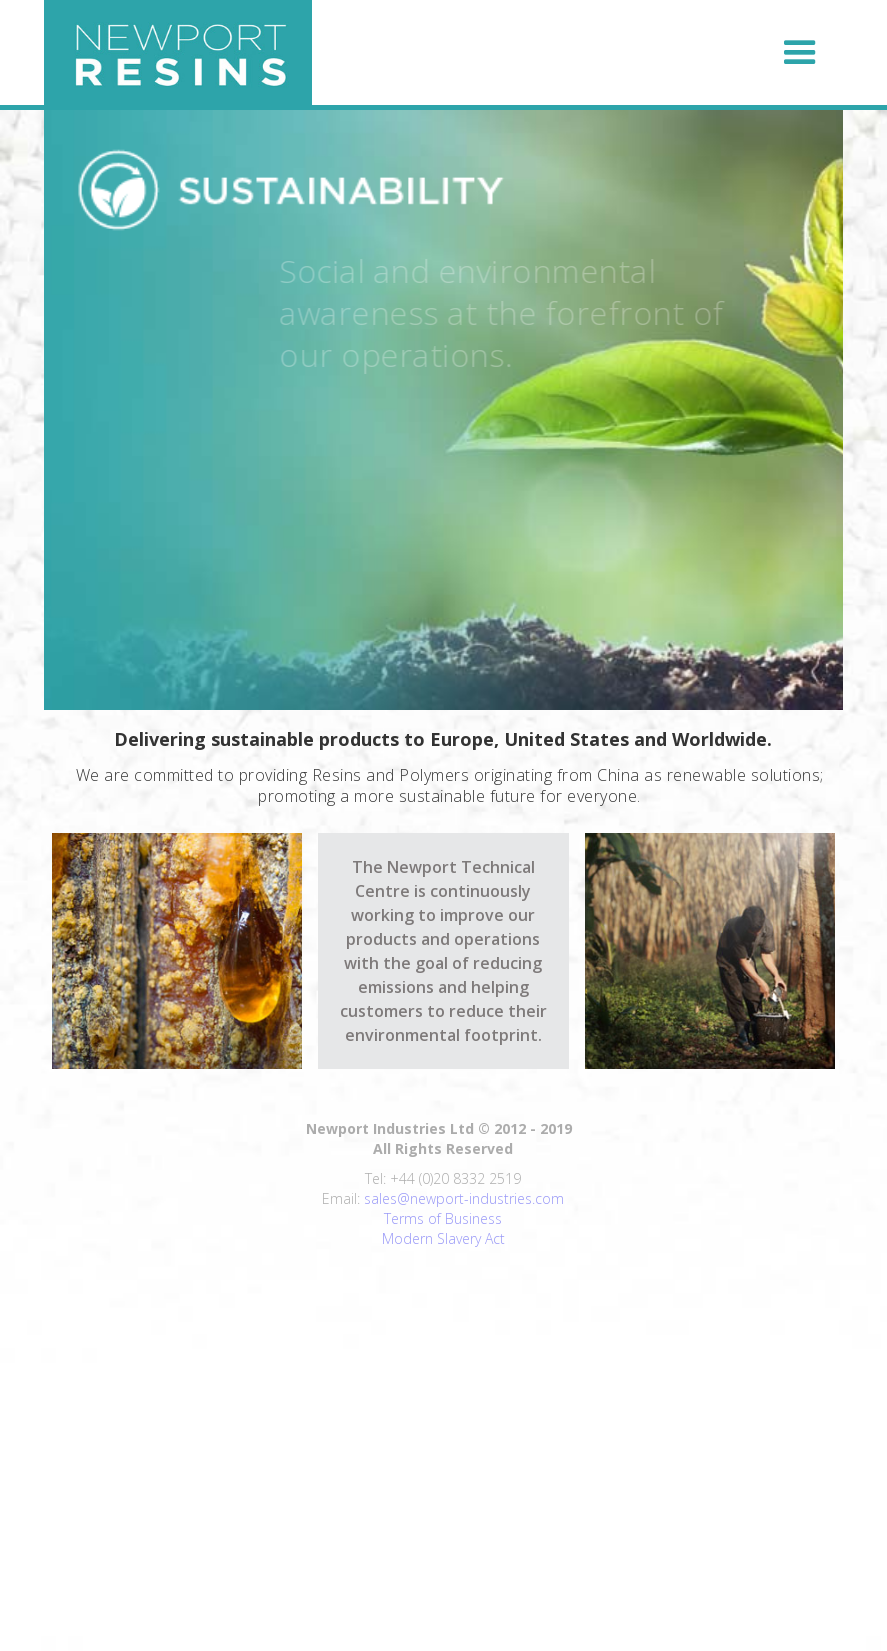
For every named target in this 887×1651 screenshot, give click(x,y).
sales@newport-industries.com (464, 1198)
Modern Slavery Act (443, 1238)
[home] (178, 52)
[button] (585, 53)
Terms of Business (443, 1218)
